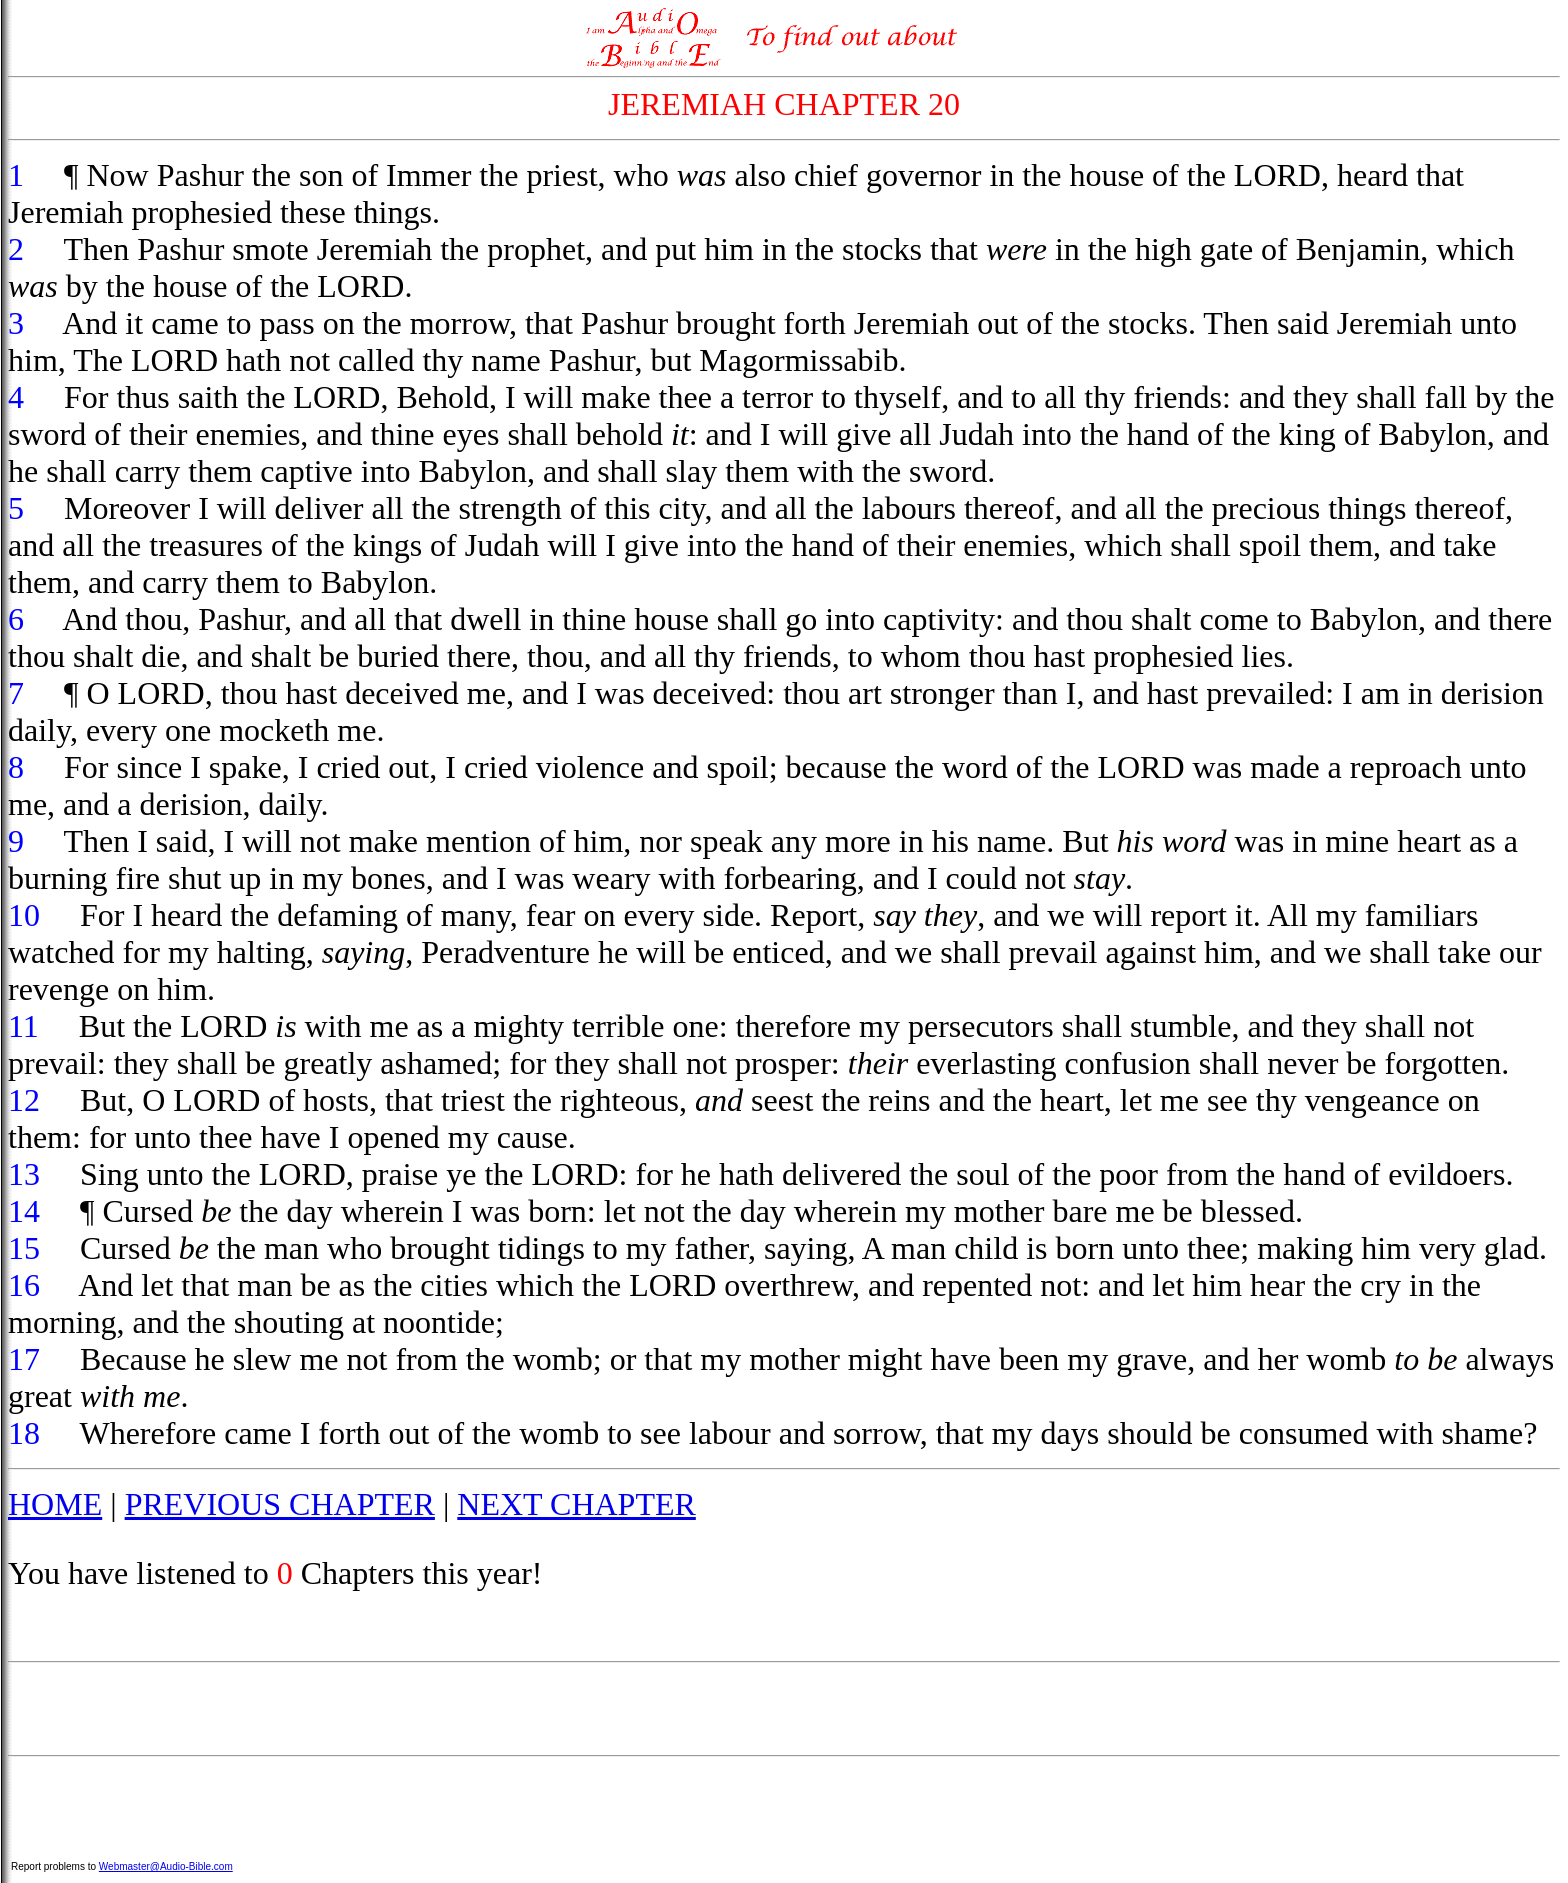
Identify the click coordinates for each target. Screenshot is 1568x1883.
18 (24, 1433)
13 (24, 1174)
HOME (55, 1504)
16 (24, 1285)
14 (24, 1211)
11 (23, 1026)
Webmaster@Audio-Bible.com (166, 1866)
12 (24, 1100)
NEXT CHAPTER (576, 1504)
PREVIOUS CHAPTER (280, 1504)
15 (24, 1248)
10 (24, 915)
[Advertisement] (784, 1709)
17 (24, 1359)
